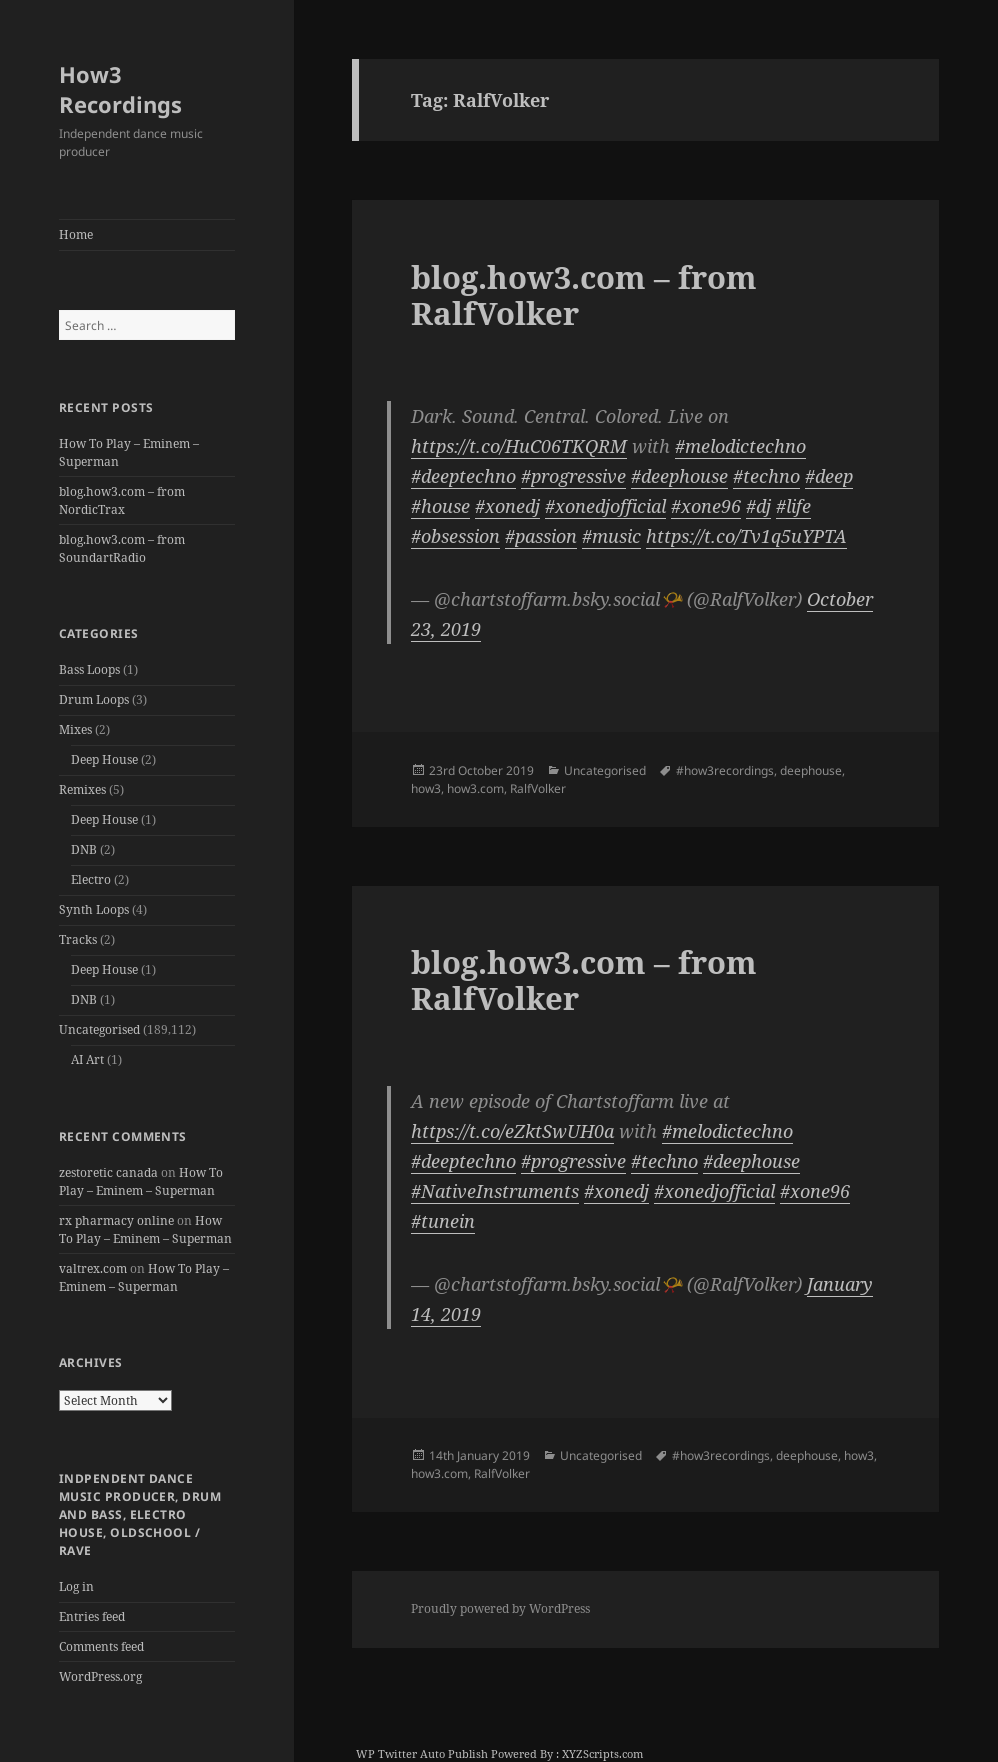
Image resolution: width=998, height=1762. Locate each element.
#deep (829, 476)
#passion (541, 536)
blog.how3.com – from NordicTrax (122, 500)
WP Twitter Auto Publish (422, 1753)
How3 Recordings (120, 89)
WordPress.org (100, 1676)
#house (440, 506)
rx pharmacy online (116, 1220)
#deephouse (679, 476)
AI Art (87, 1059)
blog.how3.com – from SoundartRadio (122, 548)
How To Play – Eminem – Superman (141, 1181)
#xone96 (706, 506)
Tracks (78, 939)
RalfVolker (538, 788)
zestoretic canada (108, 1172)
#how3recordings (725, 770)
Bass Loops (89, 669)
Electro (91, 879)
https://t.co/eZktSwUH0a (512, 1131)
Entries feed (92, 1616)
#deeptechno (463, 476)
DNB (84, 849)
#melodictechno (740, 446)
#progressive (573, 476)
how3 (426, 788)
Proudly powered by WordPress (500, 1608)
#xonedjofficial (605, 506)
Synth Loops (94, 909)
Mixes (75, 729)
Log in (76, 1586)
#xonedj (507, 506)
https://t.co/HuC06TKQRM (519, 446)
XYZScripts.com (602, 1753)
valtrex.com (93, 1268)
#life (793, 506)
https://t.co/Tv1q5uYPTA (746, 536)
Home (76, 234)
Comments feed (101, 1646)
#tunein (443, 1221)
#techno (766, 476)
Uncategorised (99, 1029)
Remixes (82, 789)
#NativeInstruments (495, 1191)
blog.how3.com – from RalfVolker (584, 295)
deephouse (811, 770)
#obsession (455, 536)
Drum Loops (94, 699)
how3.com (475, 788)
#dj (758, 506)
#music (611, 536)
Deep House (104, 759)
